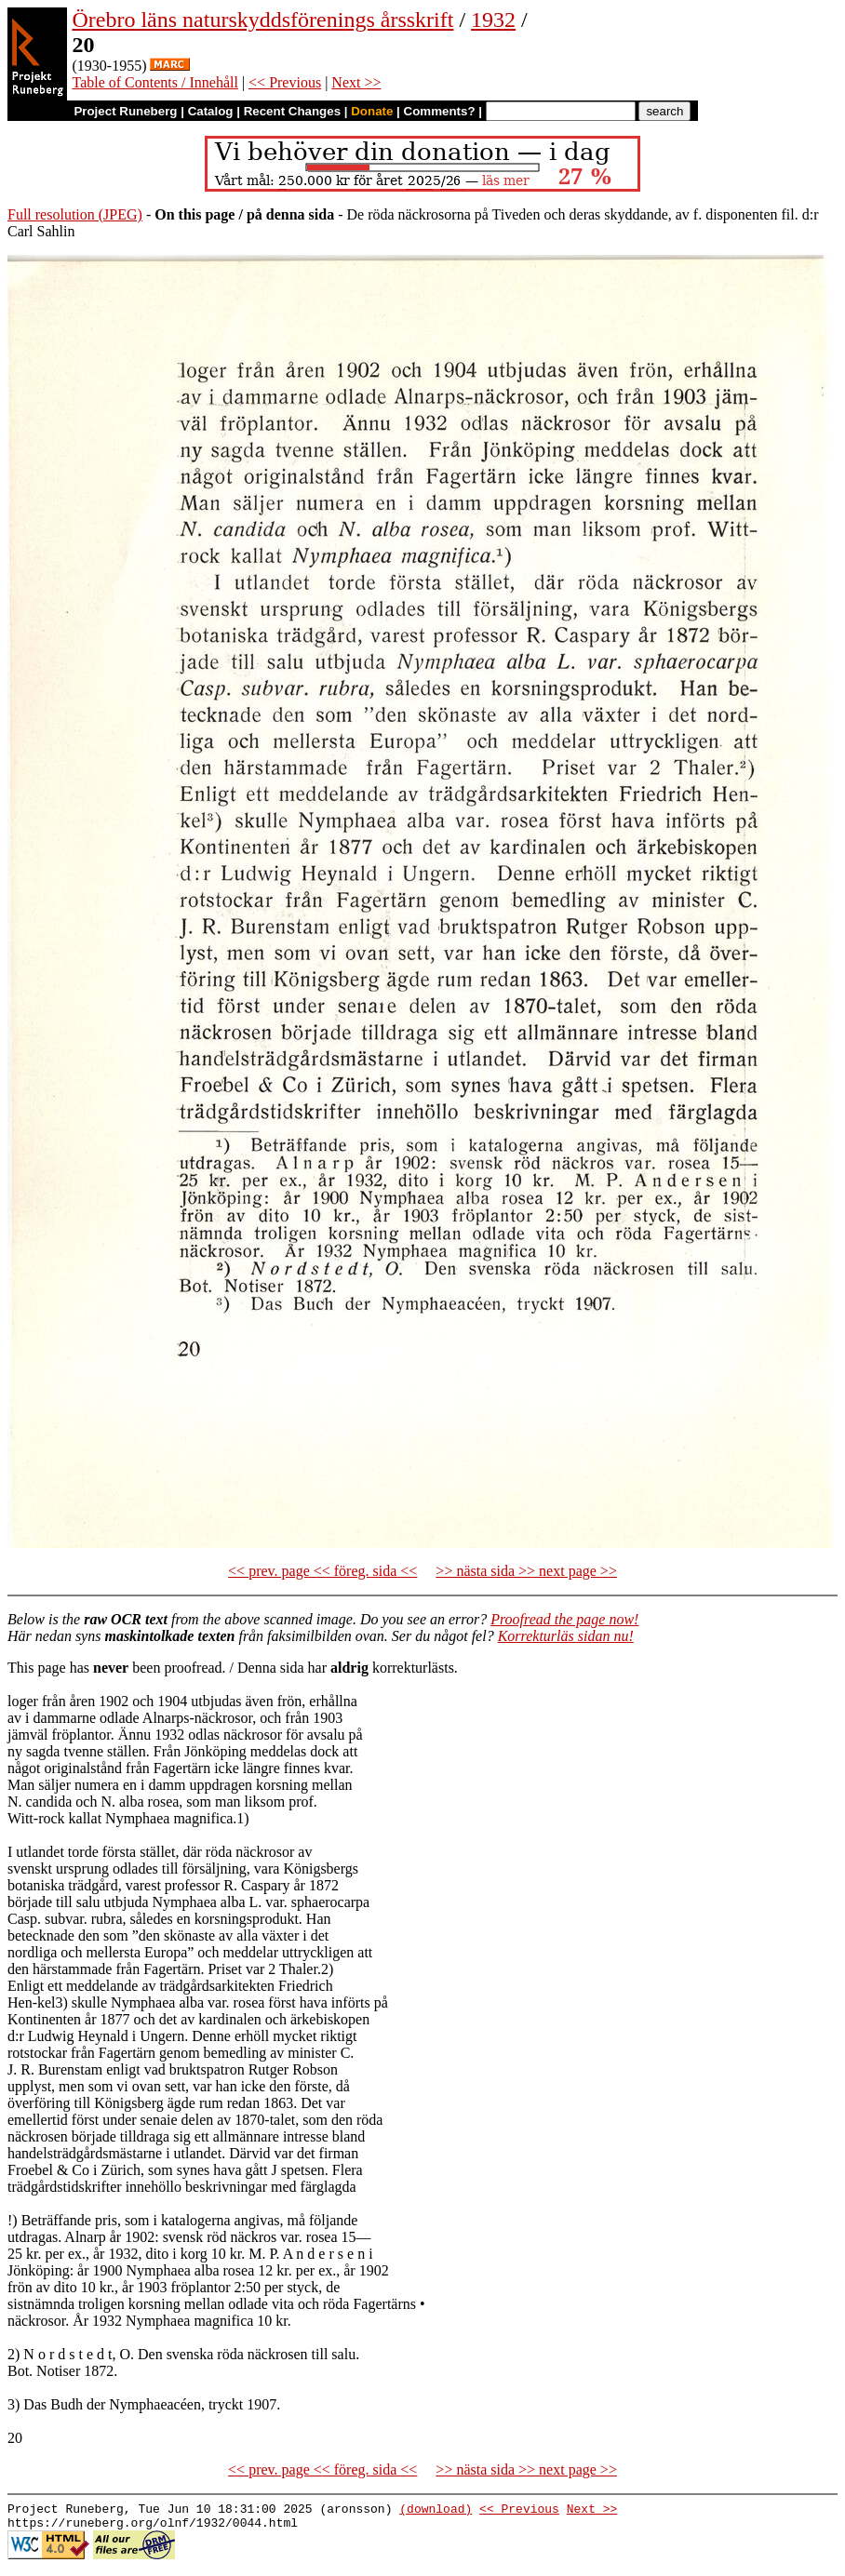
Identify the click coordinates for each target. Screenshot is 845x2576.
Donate (372, 111)
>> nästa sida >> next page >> (526, 1571)
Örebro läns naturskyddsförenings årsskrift (262, 19)
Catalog (211, 111)
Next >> (356, 82)
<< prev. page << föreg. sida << (322, 1571)
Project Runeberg (125, 111)
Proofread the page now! (564, 1619)
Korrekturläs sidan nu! (566, 1636)
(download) (435, 2511)
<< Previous (284, 82)
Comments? (440, 111)
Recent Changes (292, 111)
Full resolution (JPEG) (74, 214)
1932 (493, 19)
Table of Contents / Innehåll (154, 82)
